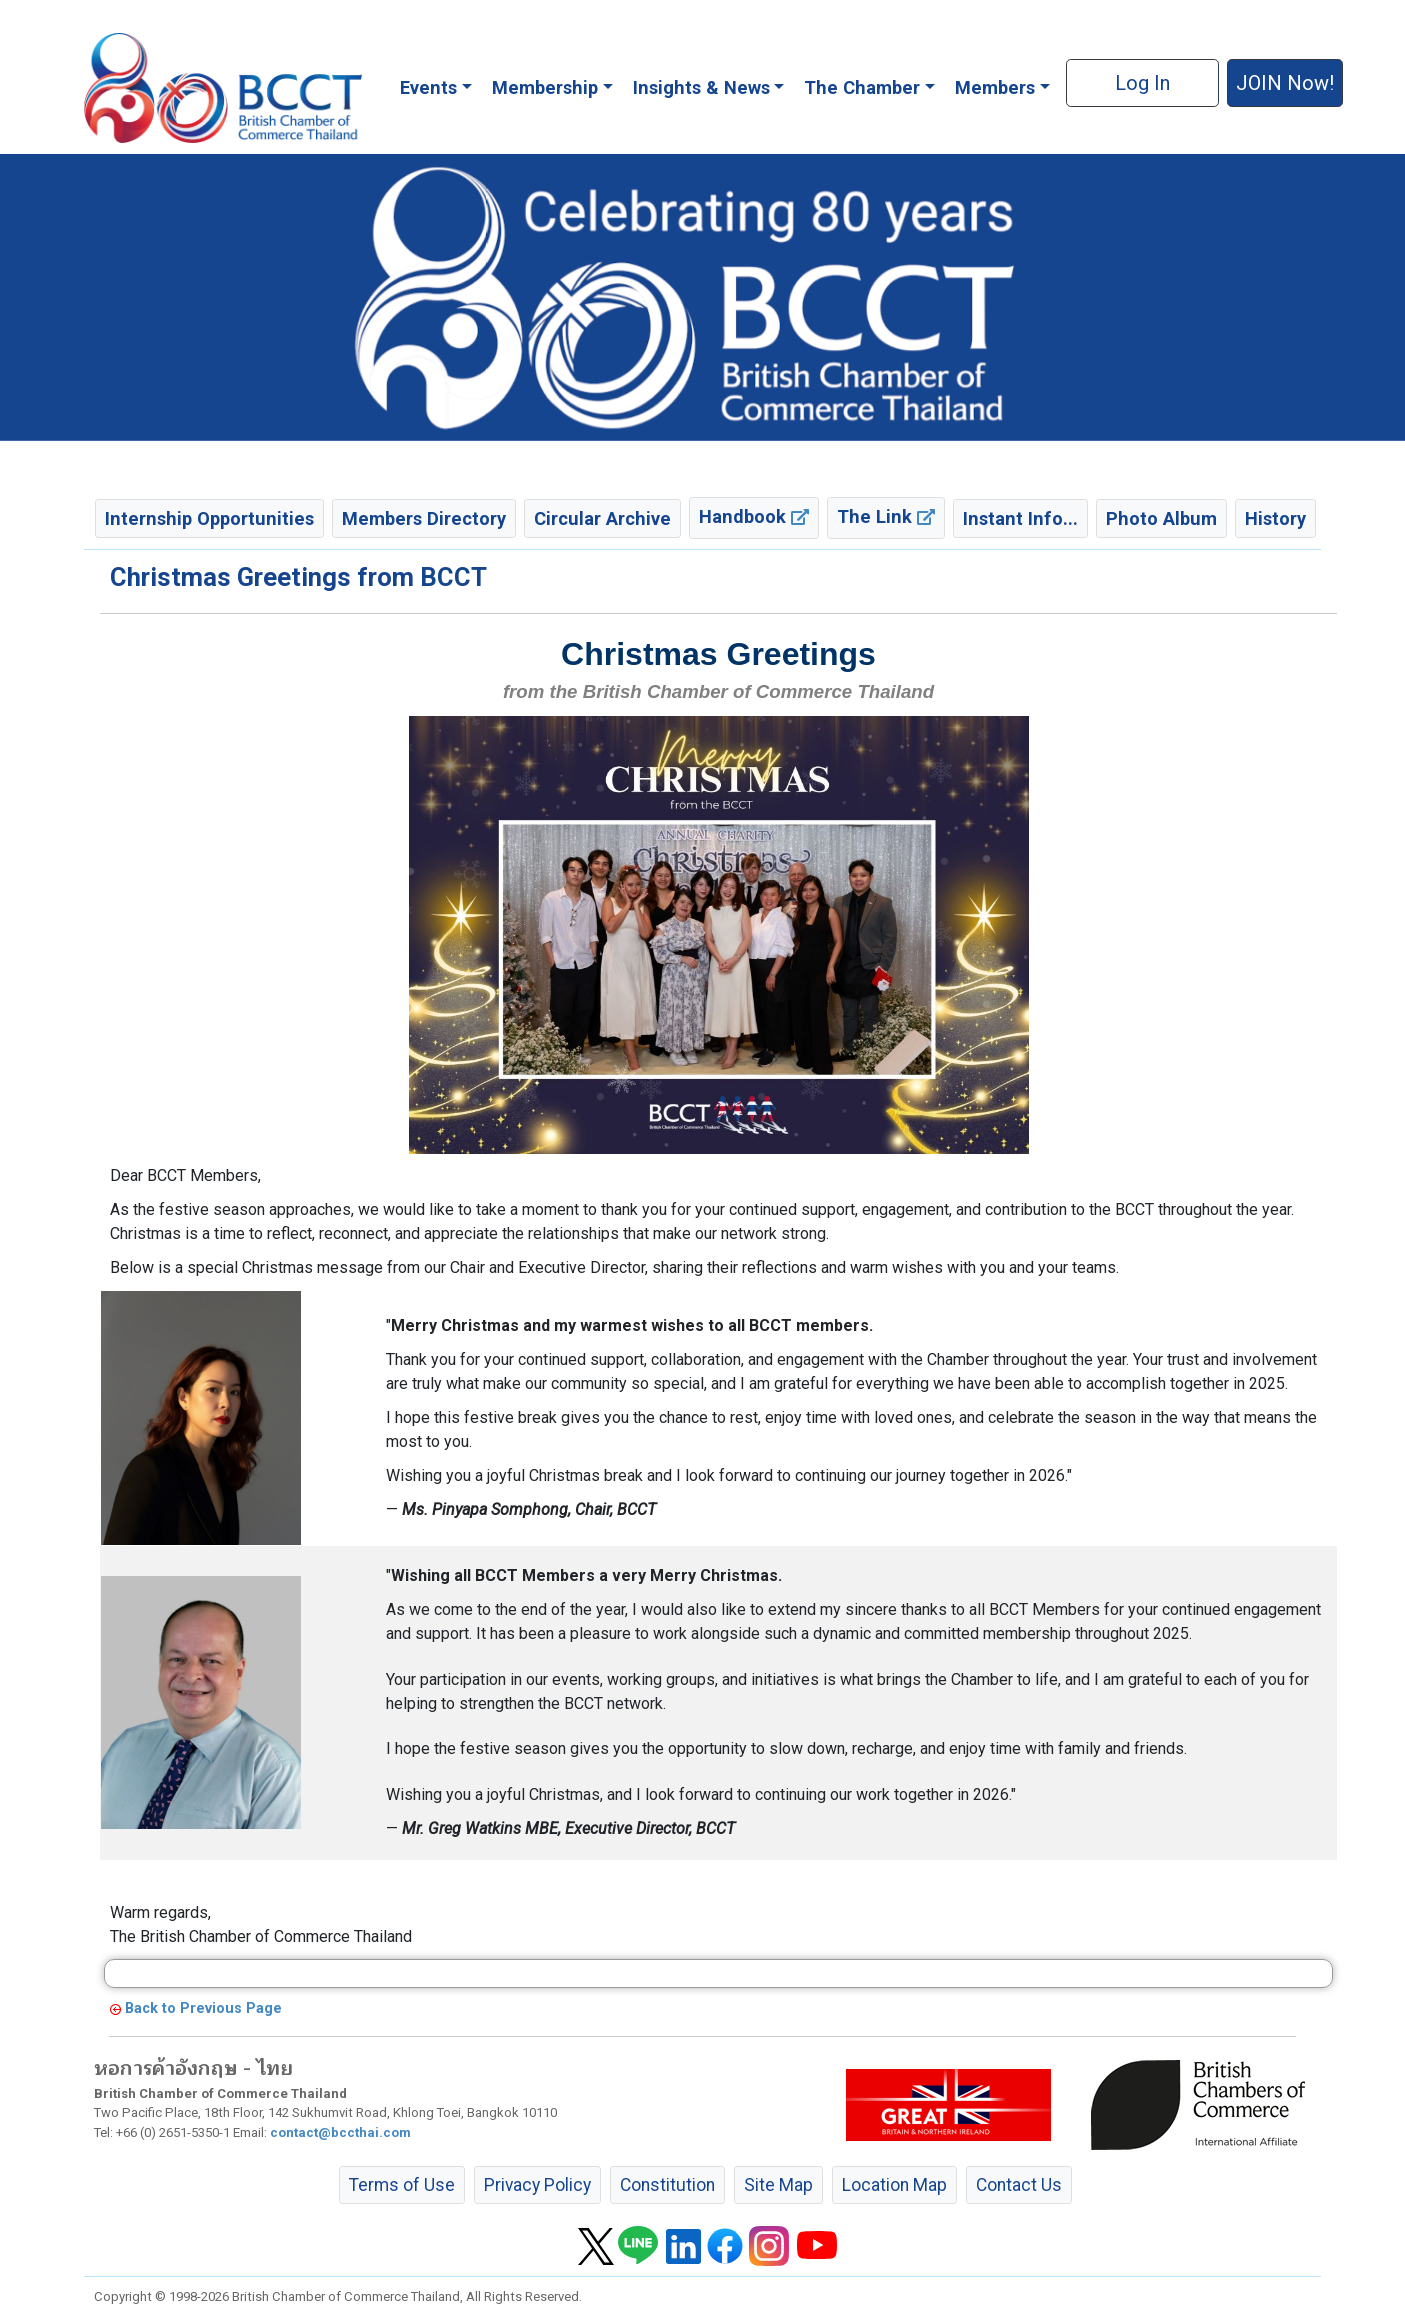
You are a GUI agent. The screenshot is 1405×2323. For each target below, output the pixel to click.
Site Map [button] (778, 2185)
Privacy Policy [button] (537, 2185)
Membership (545, 87)
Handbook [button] (754, 516)
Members (995, 87)
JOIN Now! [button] (1285, 83)
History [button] (1275, 518)
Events (428, 87)
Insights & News (701, 87)
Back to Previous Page (203, 2008)
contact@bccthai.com (340, 2132)
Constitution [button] (667, 2185)
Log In (1142, 83)
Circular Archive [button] (602, 518)
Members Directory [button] (424, 518)
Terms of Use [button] (402, 2185)
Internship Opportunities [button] (209, 518)
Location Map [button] (894, 2185)
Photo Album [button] (1161, 518)
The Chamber (862, 87)
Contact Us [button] (1019, 2185)
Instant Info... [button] (1020, 518)
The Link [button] (886, 516)
